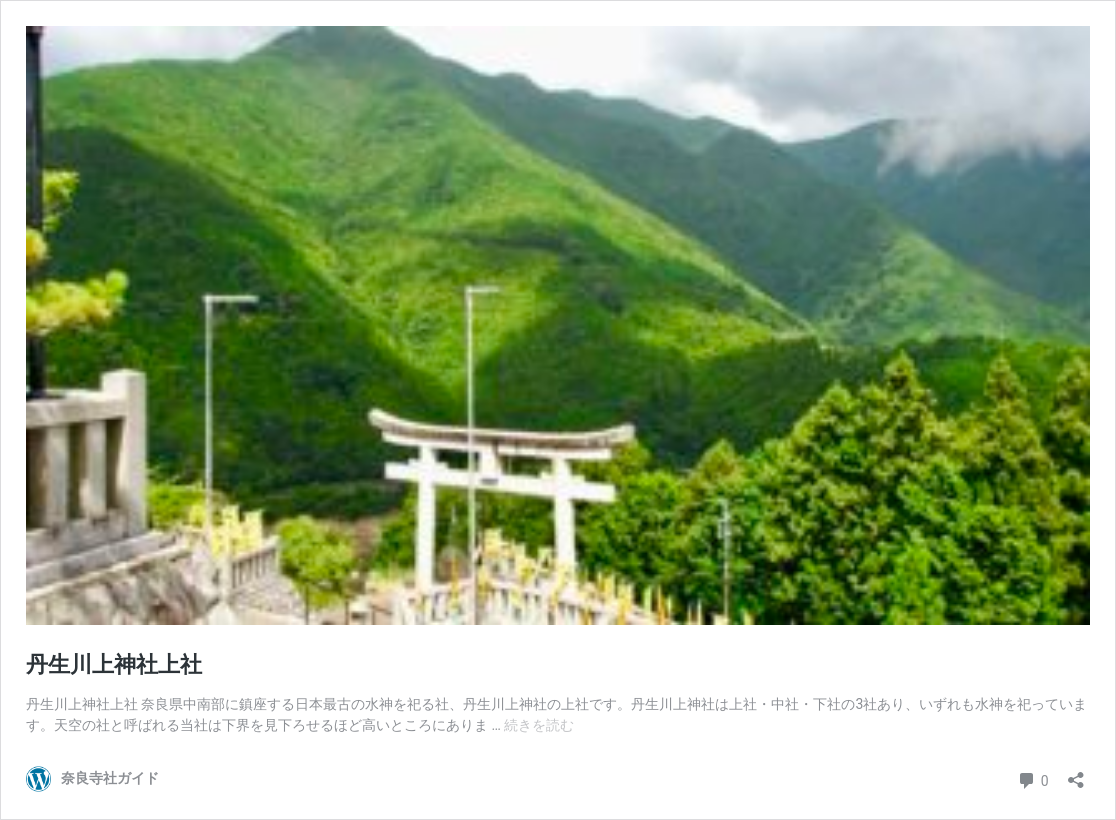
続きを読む (539, 725)
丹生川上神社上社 (114, 664)
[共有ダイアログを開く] (1076, 773)
